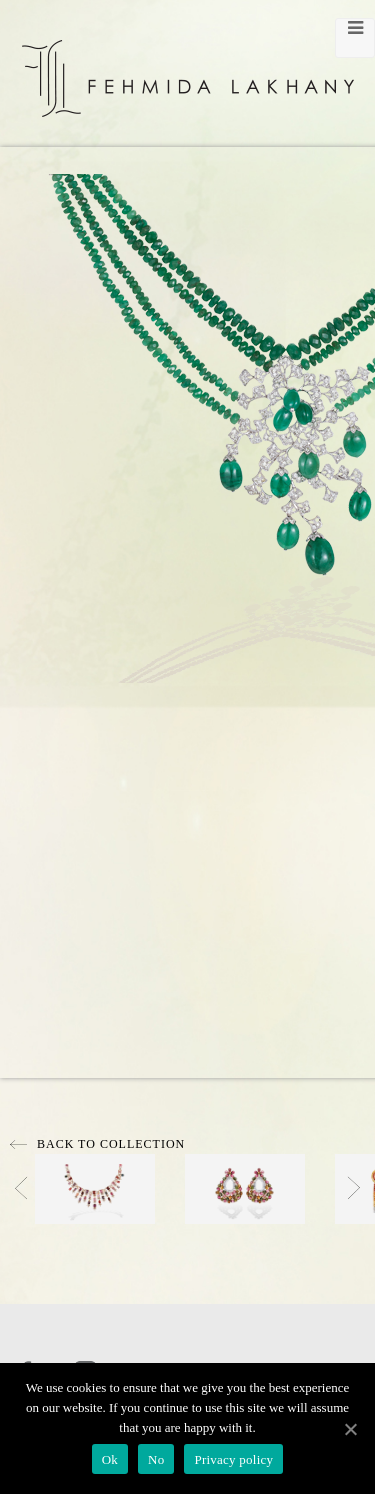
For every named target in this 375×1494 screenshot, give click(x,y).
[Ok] (350, 1429)
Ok (110, 1459)
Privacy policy (233, 1459)
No (156, 1459)
